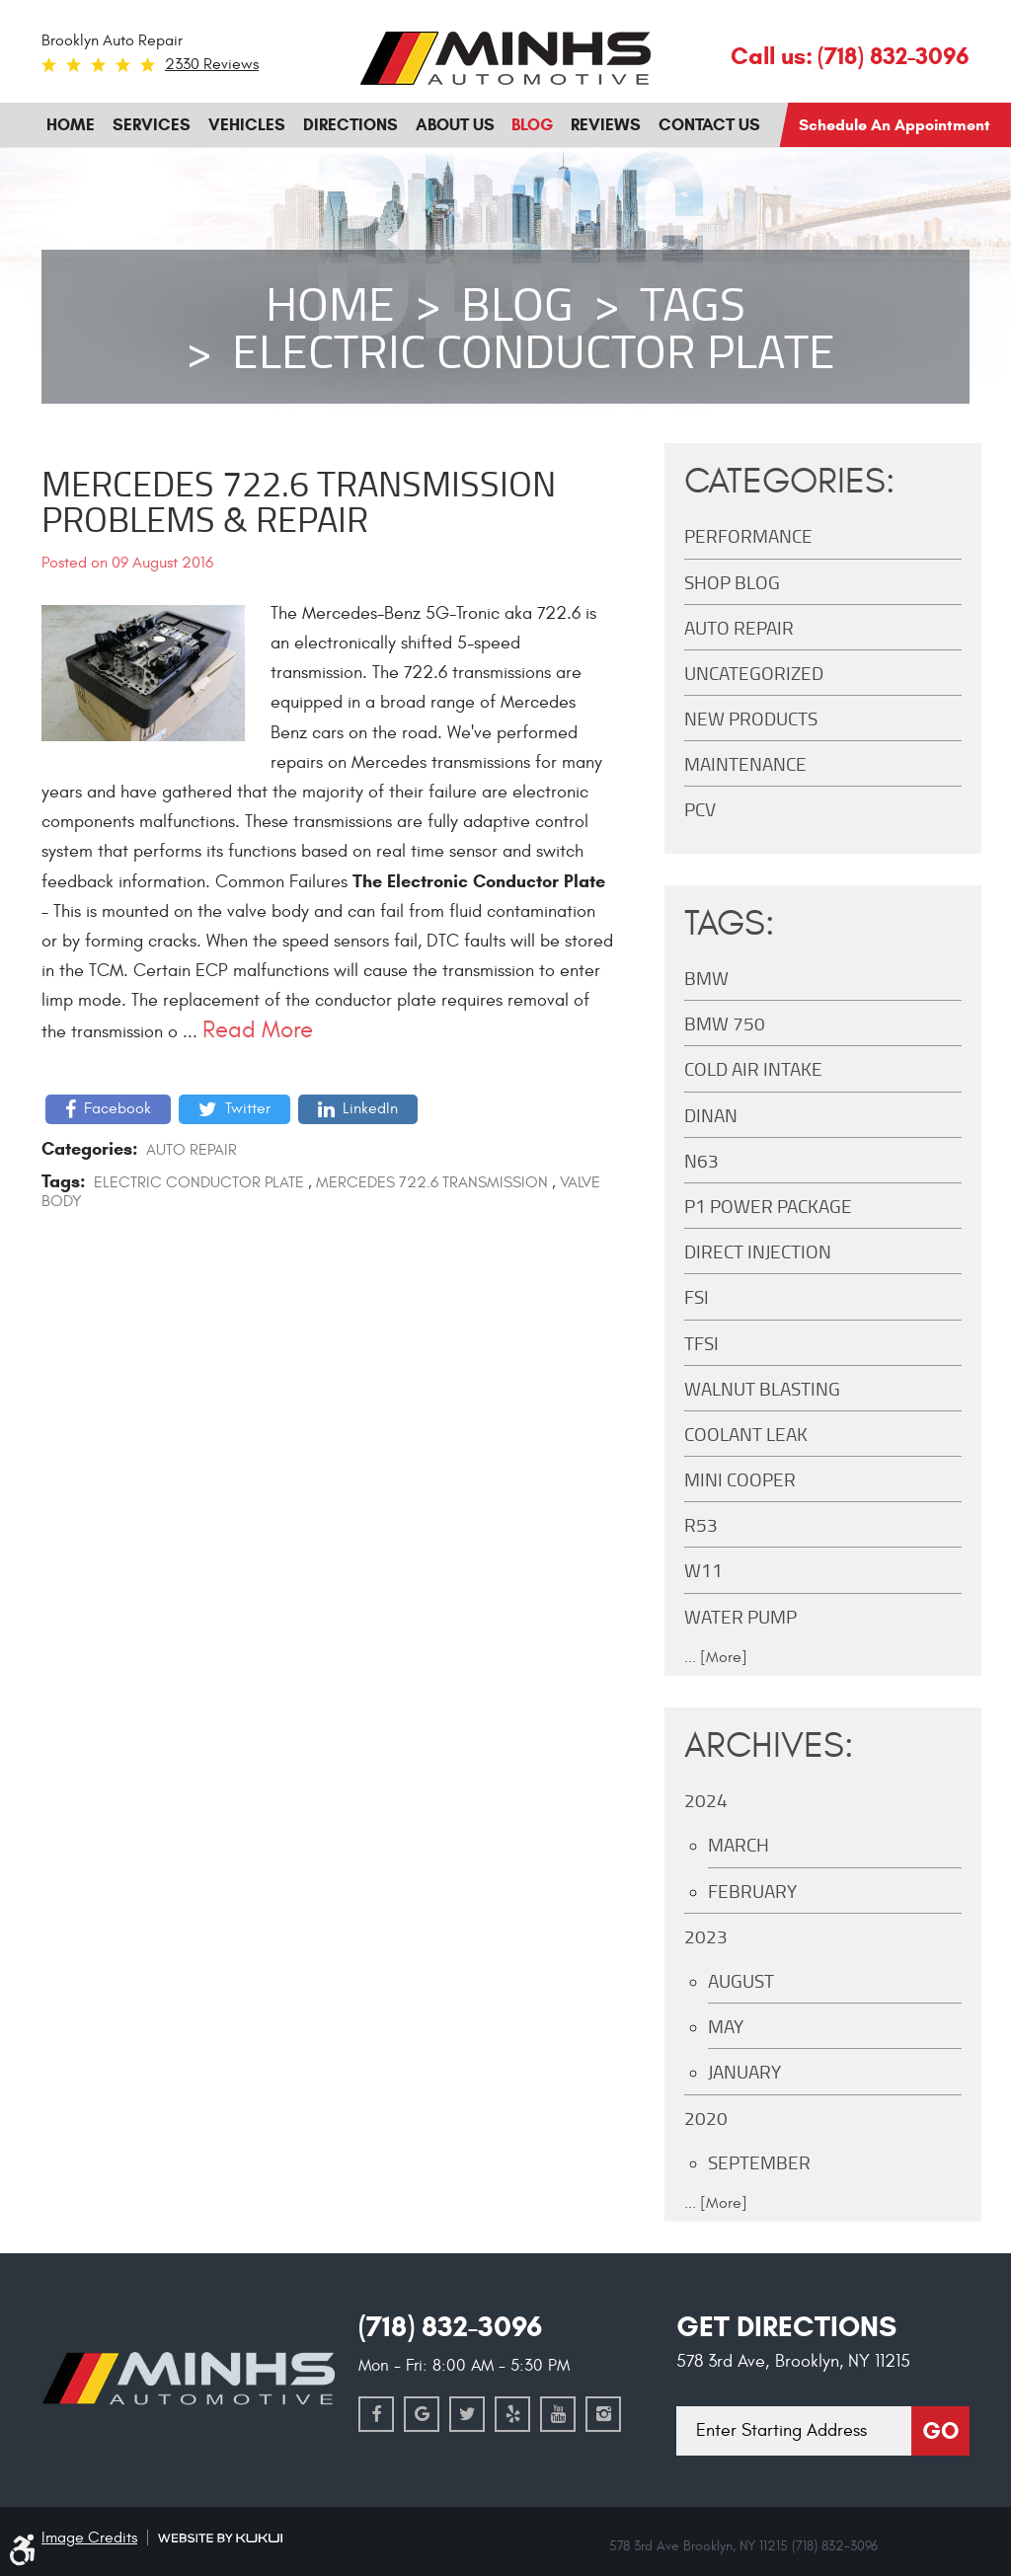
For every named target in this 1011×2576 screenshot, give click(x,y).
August (741, 1980)
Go (940, 2431)
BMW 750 (724, 1023)
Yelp (512, 2414)
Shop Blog (732, 581)
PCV (700, 809)
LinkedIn (370, 1108)
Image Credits (89, 2537)
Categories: (789, 481)
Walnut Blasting (762, 1388)
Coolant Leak (746, 1433)
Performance (748, 535)
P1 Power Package (768, 1205)
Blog (532, 124)
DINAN (711, 1114)
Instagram (603, 2414)
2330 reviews (212, 64)
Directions (350, 124)
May (725, 2025)
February (752, 1890)
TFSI (701, 1342)
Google (421, 2414)
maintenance (745, 763)
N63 (701, 1160)
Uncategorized (753, 672)
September (759, 2162)
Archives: (769, 1746)
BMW (706, 977)
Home (70, 124)
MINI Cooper (740, 1479)
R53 (701, 1524)
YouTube (558, 2414)
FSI (696, 1296)
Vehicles (246, 124)
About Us (455, 124)
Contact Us (709, 124)
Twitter (248, 1108)
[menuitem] (70, 125)
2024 (706, 1799)
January (744, 2071)
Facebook (117, 1108)
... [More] (715, 1657)
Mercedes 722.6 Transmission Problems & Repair (298, 500)
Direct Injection (757, 1251)
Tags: (729, 924)
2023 (706, 1936)
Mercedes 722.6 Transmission (432, 1182)
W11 (703, 1569)
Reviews (606, 124)
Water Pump (740, 1616)
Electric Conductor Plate (533, 350)
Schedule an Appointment (894, 124)
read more (257, 1030)
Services (152, 124)
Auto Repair (191, 1150)
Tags (692, 303)
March (738, 1844)
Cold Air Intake (753, 1068)
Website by (220, 2538)
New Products (750, 718)
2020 (706, 2117)
